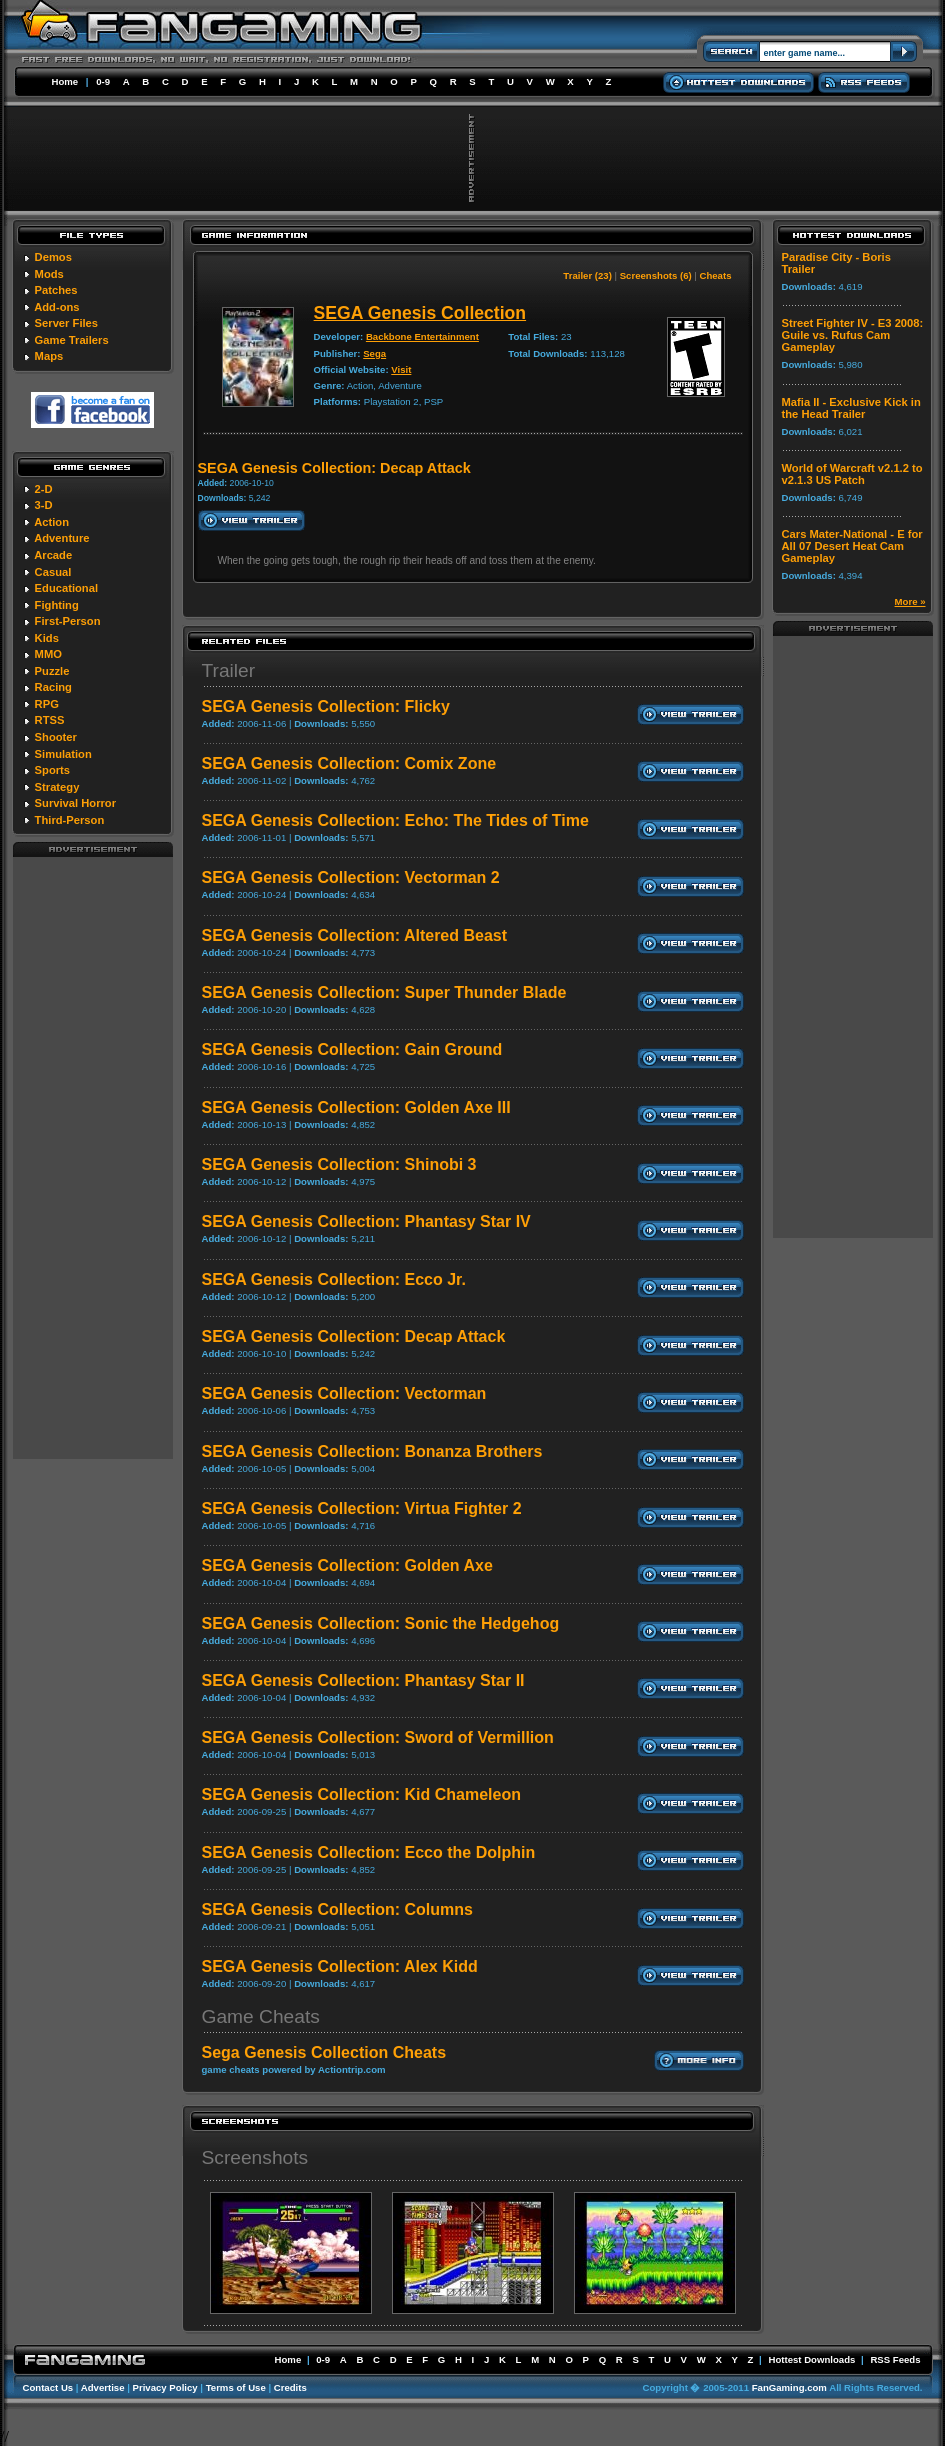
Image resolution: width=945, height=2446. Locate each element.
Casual (53, 572)
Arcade (53, 555)
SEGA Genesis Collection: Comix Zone (349, 763)
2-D (44, 489)
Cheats (716, 275)
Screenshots (255, 2157)
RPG (47, 704)
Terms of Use (236, 2387)
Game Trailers (72, 340)
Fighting (57, 605)
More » (910, 601)
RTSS (50, 720)
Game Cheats (261, 2016)
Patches (56, 290)
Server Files (66, 323)
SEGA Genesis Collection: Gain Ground (352, 1049)
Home (65, 81)
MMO (48, 654)
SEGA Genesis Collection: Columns (337, 1909)
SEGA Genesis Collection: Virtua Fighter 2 (362, 1508)
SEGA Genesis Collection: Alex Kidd (340, 1966)
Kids (47, 638)
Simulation (63, 754)
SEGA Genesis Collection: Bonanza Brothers (372, 1451)
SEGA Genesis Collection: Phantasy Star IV (366, 1221)
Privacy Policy (165, 2387)
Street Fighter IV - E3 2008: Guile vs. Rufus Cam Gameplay (853, 335)
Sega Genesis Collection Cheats (324, 2052)
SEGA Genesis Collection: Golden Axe (347, 1565)
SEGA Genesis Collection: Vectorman (344, 1393)
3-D (44, 505)
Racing (53, 687)
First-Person (68, 621)
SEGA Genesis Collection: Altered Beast (355, 935)
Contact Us (48, 2387)
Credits (290, 2387)
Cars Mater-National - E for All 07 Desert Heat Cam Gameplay (852, 546)
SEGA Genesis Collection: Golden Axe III (356, 1107)
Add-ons (56, 307)
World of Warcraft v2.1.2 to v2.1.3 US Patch (852, 474)
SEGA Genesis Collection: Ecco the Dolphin (369, 1852)
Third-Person (70, 820)
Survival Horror (75, 803)
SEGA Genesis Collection (420, 313)
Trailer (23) (587, 275)
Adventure (61, 538)
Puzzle (52, 671)
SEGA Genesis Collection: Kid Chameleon (361, 1794)
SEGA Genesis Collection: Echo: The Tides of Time (395, 820)
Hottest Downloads (811, 2359)
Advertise (103, 2387)
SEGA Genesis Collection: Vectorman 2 (351, 877)
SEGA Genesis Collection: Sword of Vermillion (378, 1737)
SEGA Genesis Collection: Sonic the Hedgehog (381, 1623)
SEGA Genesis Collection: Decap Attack (354, 1336)
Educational (66, 588)
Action (51, 522)
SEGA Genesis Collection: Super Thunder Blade (384, 992)
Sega (374, 353)
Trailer (229, 670)
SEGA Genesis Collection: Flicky (326, 706)
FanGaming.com (789, 2387)
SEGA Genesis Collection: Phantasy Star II (363, 1680)
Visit (401, 369)
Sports (52, 770)
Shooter (56, 737)
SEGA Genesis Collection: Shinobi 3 (339, 1164)
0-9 (103, 81)
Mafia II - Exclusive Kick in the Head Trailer (851, 408)
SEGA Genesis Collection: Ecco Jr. (334, 1279)
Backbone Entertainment (422, 336)
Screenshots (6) (656, 275)
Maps (49, 356)
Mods (49, 274)
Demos (53, 257)
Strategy (57, 787)
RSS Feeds (895, 2359)
